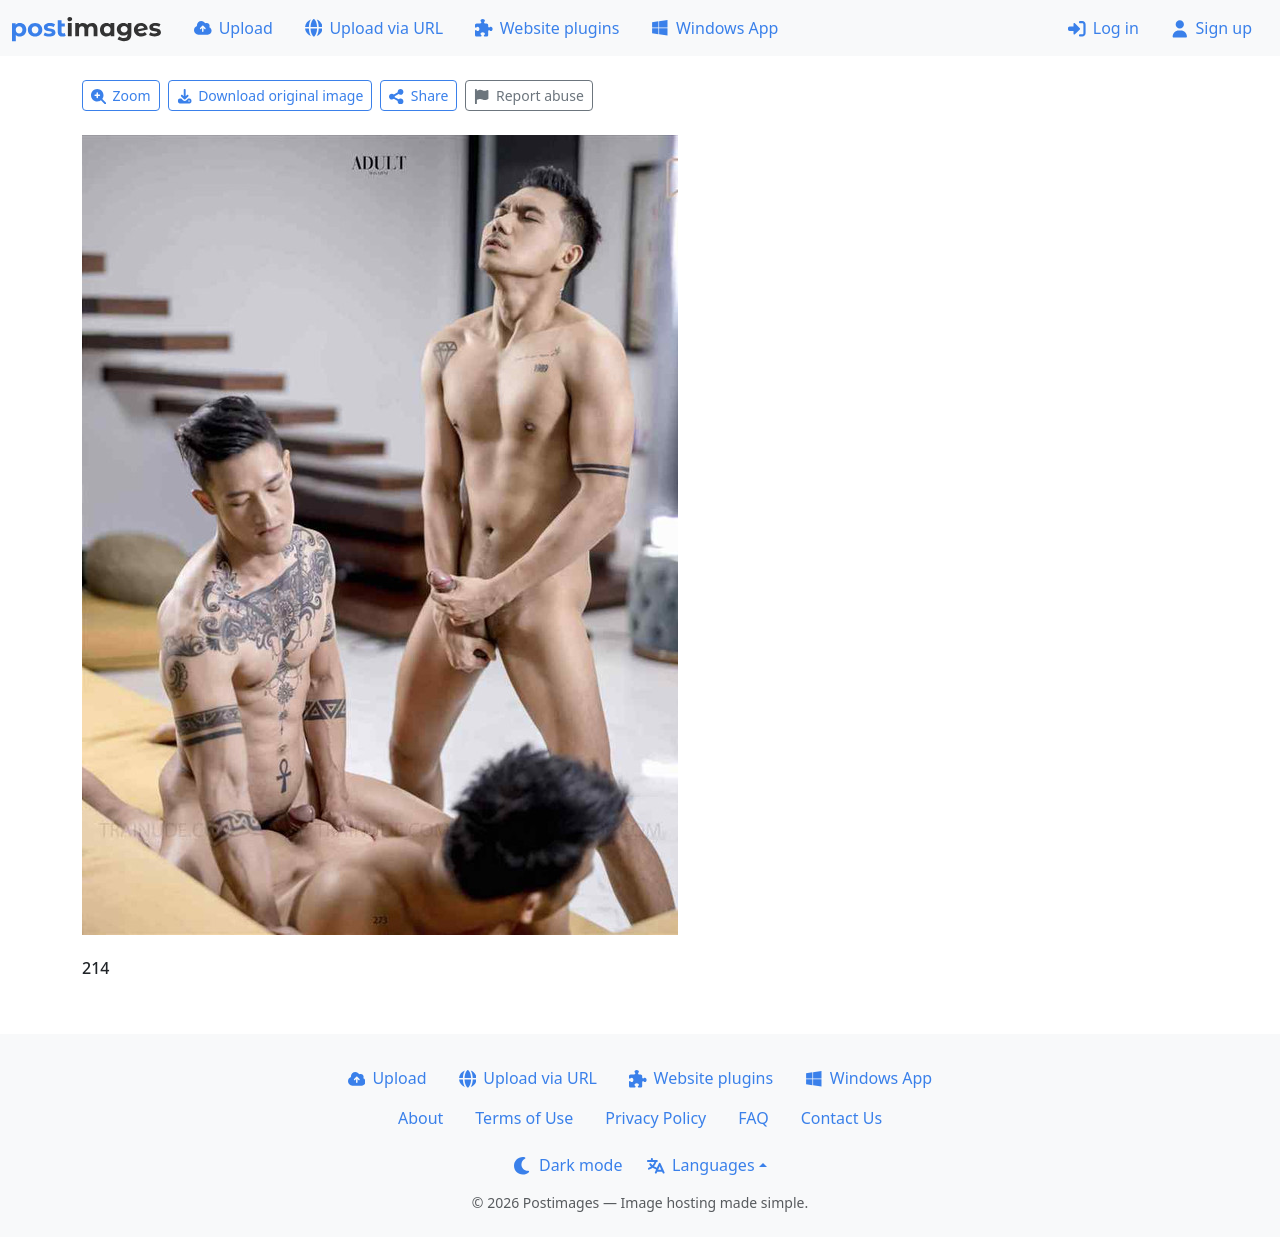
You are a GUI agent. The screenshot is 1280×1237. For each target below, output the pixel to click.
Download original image (270, 95)
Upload (233, 28)
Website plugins (547, 28)
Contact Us (841, 1118)
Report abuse (528, 95)
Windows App (714, 28)
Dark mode (568, 1165)
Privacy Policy (655, 1118)
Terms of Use (524, 1118)
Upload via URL (374, 28)
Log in (1103, 28)
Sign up (1211, 28)
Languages (700, 1165)
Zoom (121, 95)
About (420, 1118)
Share (418, 95)
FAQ (753, 1118)
